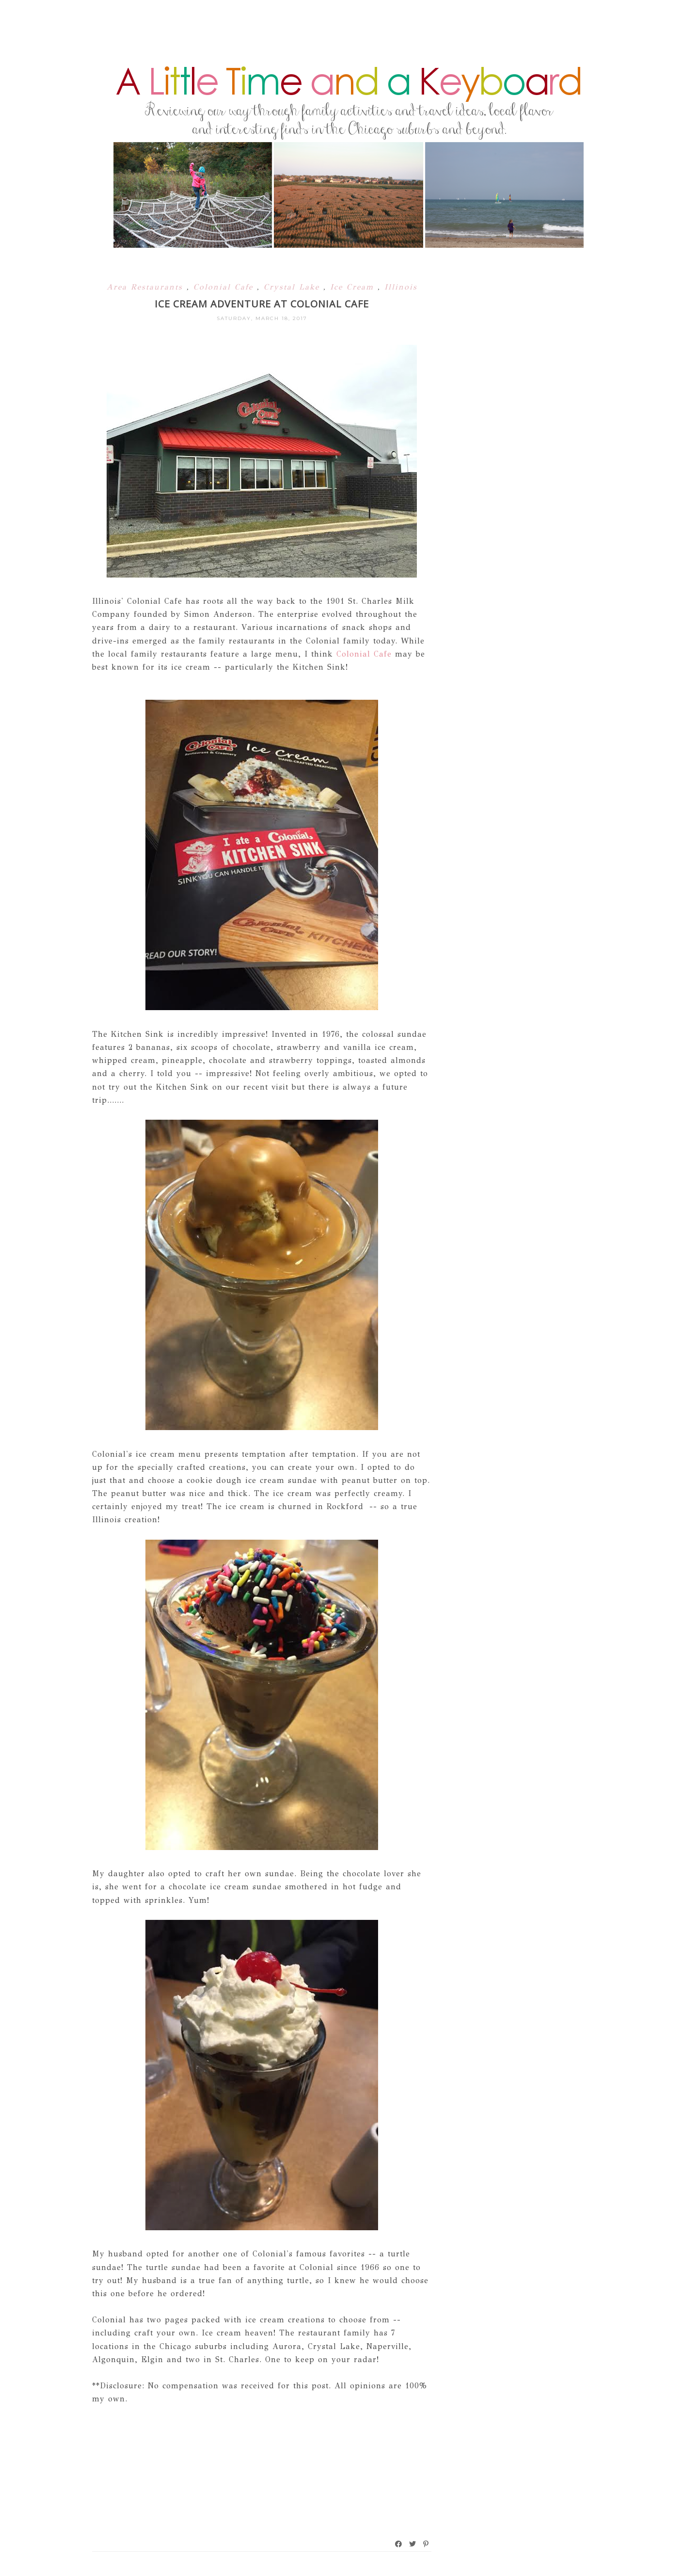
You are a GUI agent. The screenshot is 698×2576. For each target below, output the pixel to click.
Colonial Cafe (225, 286)
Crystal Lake (293, 286)
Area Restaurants (147, 286)
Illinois (400, 286)
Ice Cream (354, 286)
